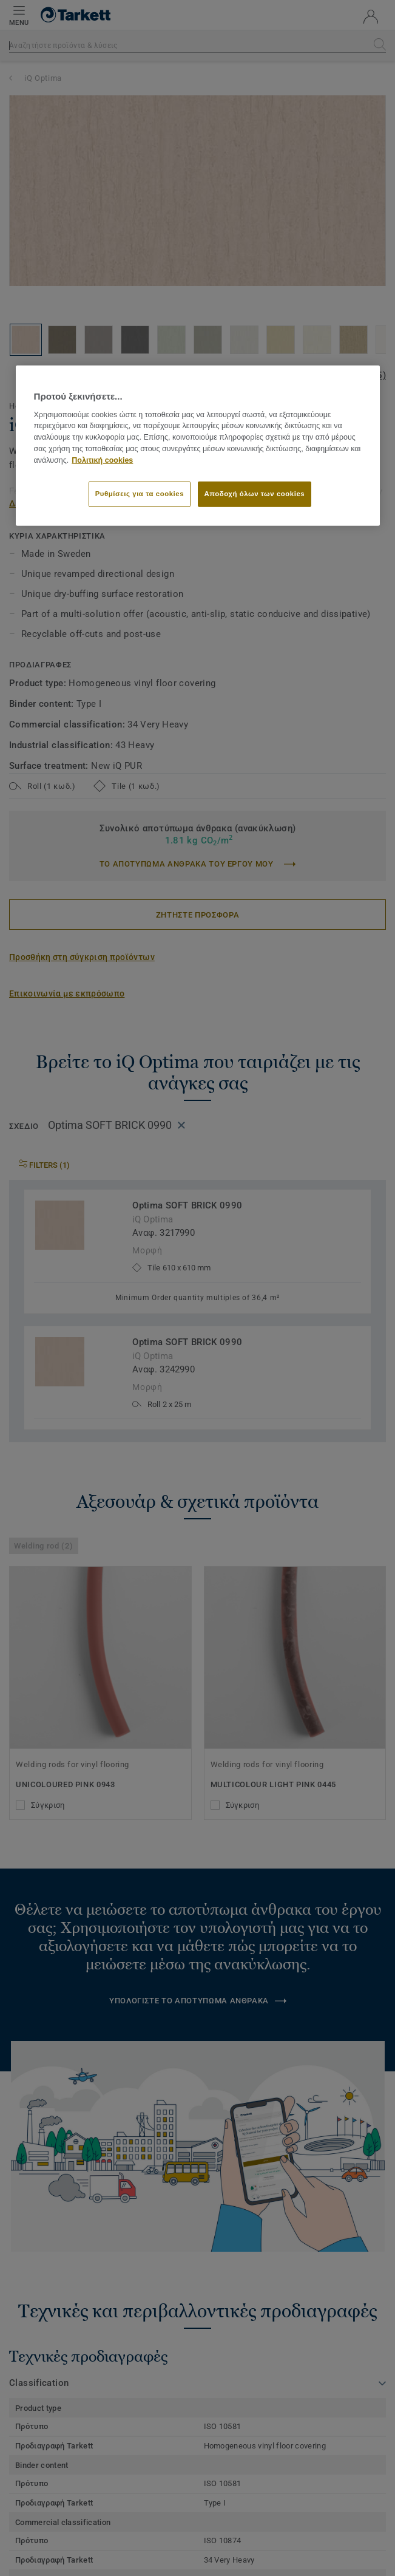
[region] (198, 445)
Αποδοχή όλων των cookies (254, 493)
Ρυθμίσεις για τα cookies (139, 493)
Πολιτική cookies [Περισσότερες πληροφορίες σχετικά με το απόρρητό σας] (102, 460)
